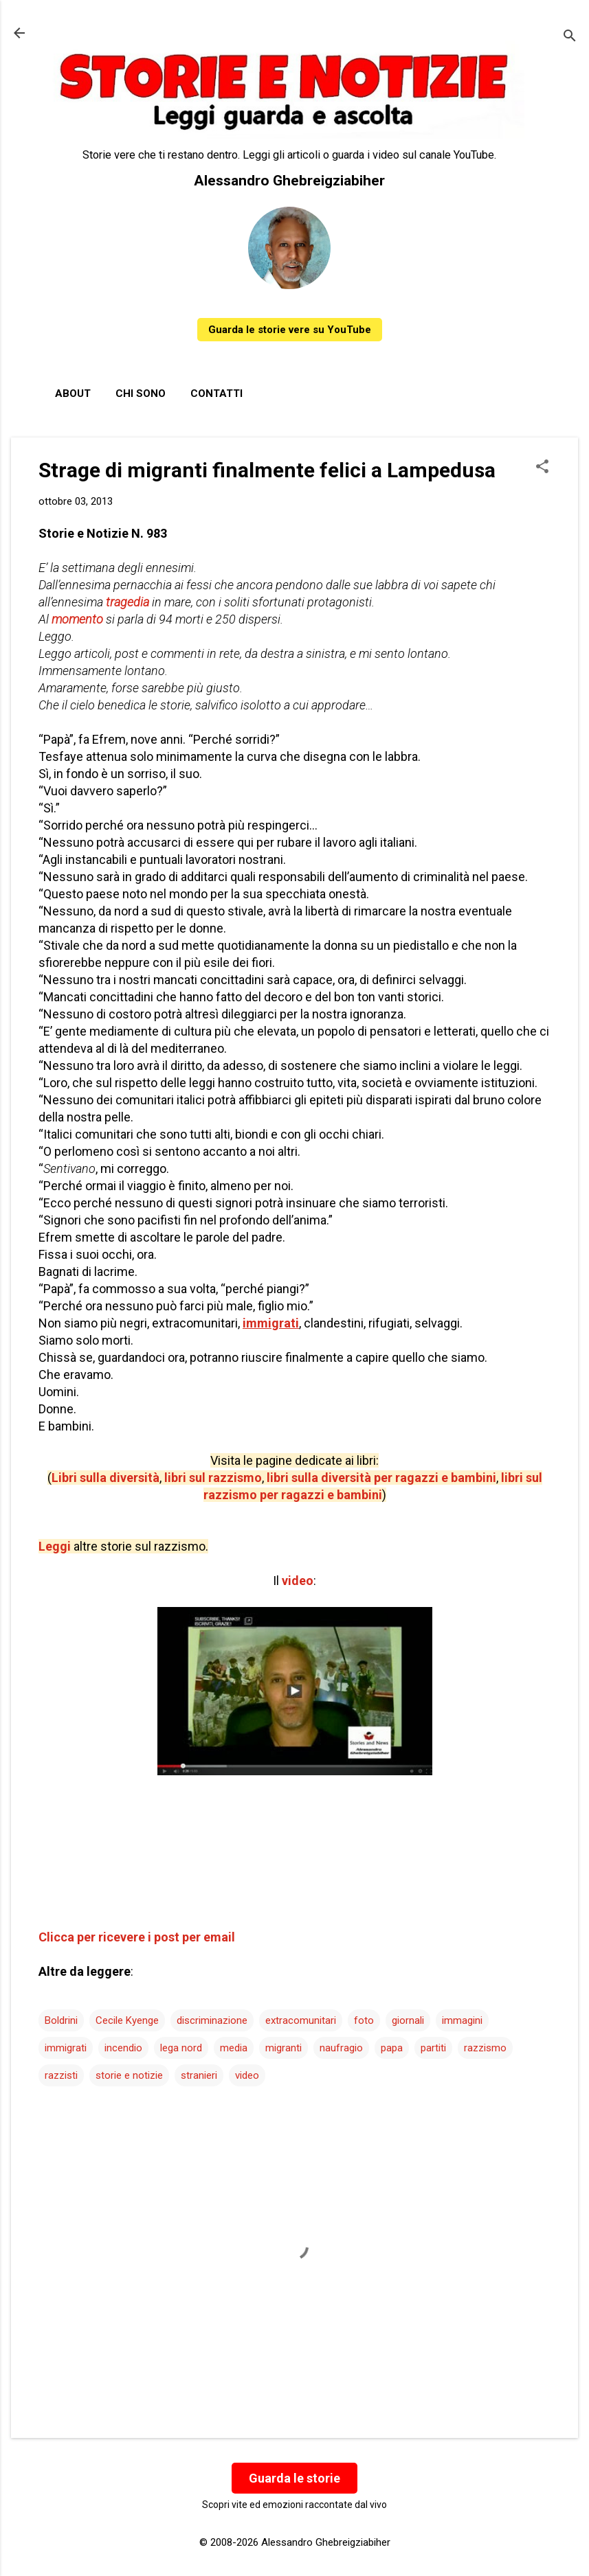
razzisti (61, 2075)
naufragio (341, 2048)
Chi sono (140, 393)
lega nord (181, 2048)
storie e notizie (129, 2075)
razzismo (485, 2048)
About (73, 393)
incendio (123, 2048)
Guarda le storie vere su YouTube (289, 329)
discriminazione (212, 2020)
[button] (542, 467)
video (247, 2075)
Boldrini (61, 2020)
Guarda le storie (294, 2478)
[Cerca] (570, 37)
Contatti (216, 393)
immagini (462, 2020)
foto (364, 2020)
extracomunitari (300, 2020)
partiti (433, 2048)
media (233, 2048)
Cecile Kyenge (127, 2020)
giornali (408, 2020)
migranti (283, 2048)
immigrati (66, 2048)
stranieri (199, 2075)
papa (392, 2048)
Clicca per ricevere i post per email (136, 1937)
